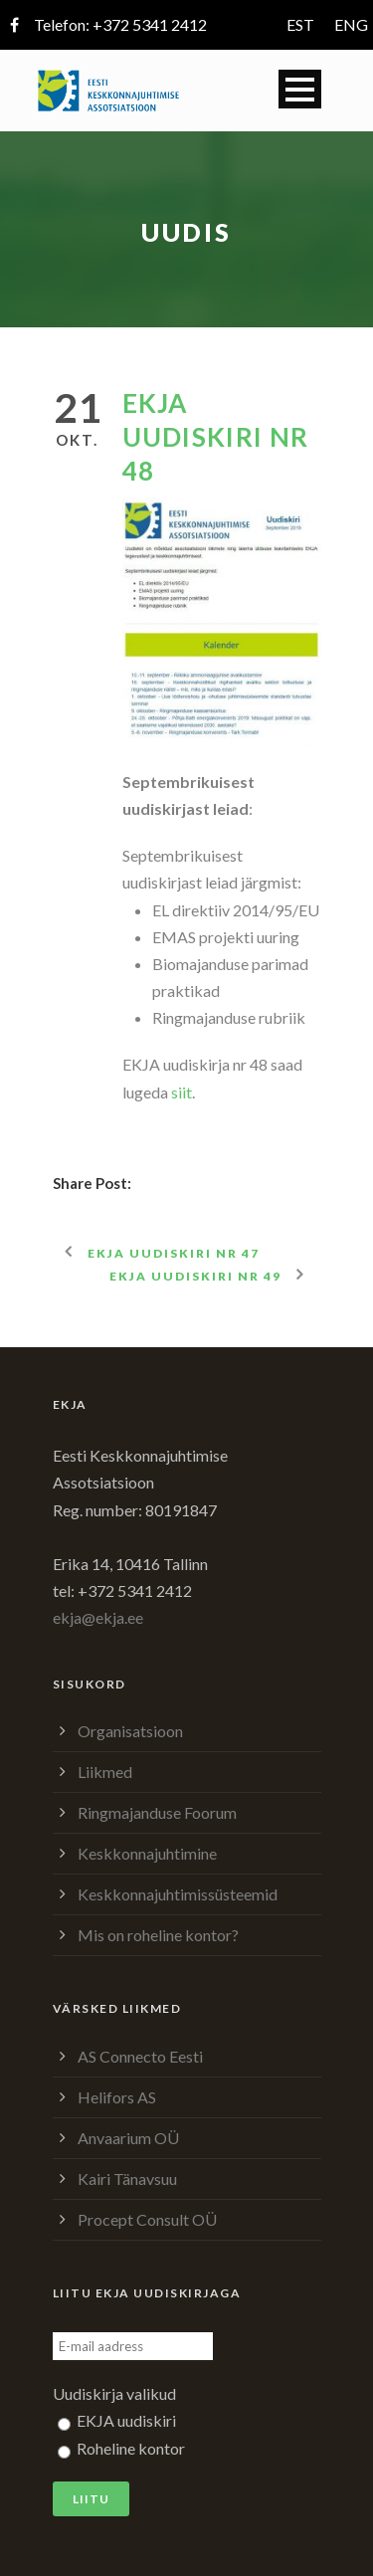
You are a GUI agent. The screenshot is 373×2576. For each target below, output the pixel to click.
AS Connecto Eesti (140, 2056)
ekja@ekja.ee (98, 1617)
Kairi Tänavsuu (127, 2178)
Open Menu (300, 89)
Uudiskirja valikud (114, 2393)
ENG (351, 24)
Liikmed (105, 1771)
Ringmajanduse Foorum (157, 1812)
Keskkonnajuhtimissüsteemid (178, 1893)
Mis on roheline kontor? (158, 1934)
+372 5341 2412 (150, 24)
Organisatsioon (130, 1730)
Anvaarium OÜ (128, 2137)
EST (300, 24)
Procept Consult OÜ (147, 2219)
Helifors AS (117, 2096)
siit (181, 1092)
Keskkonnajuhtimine (147, 1853)
